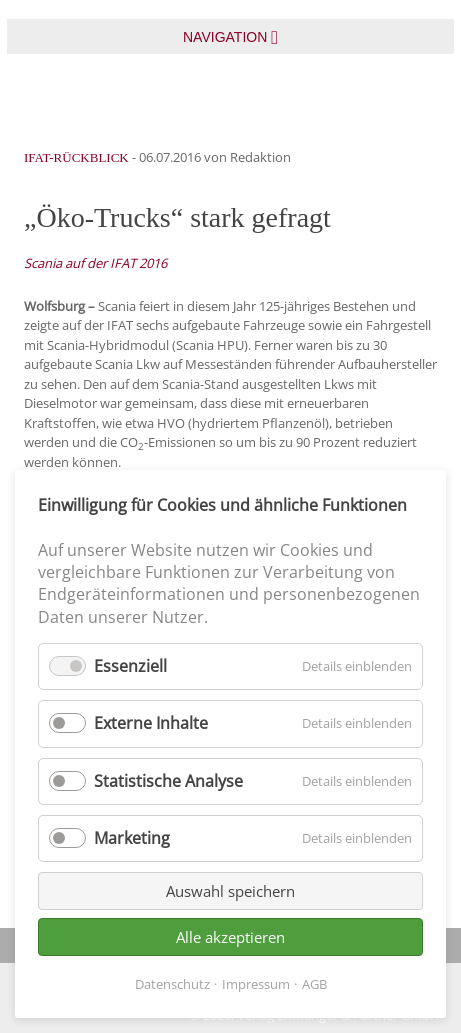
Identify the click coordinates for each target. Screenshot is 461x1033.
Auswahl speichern (230, 891)
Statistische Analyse (168, 781)
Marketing (132, 838)
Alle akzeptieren (230, 937)
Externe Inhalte (151, 723)
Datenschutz (172, 984)
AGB (314, 984)
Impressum (256, 984)
